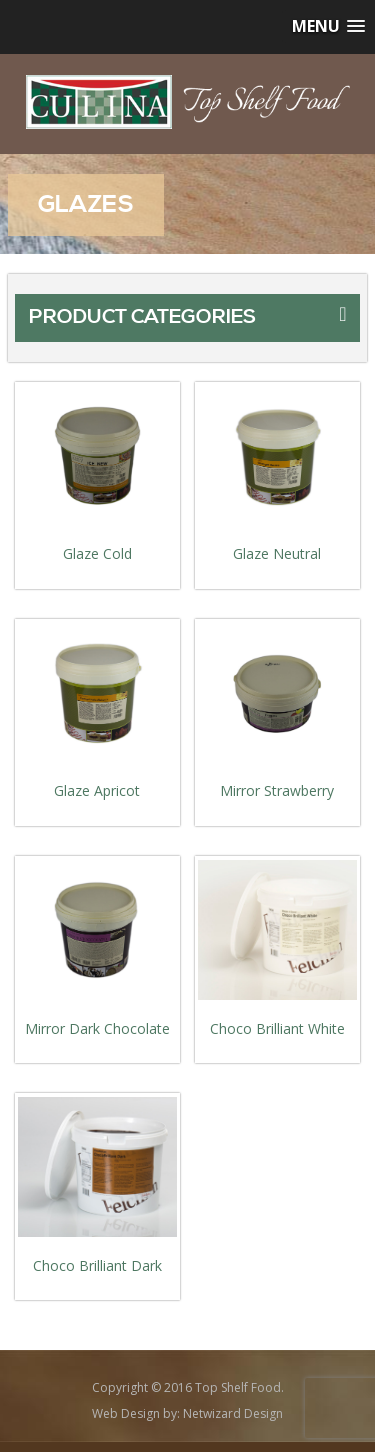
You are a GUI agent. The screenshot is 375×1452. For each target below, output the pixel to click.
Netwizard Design (233, 1413)
